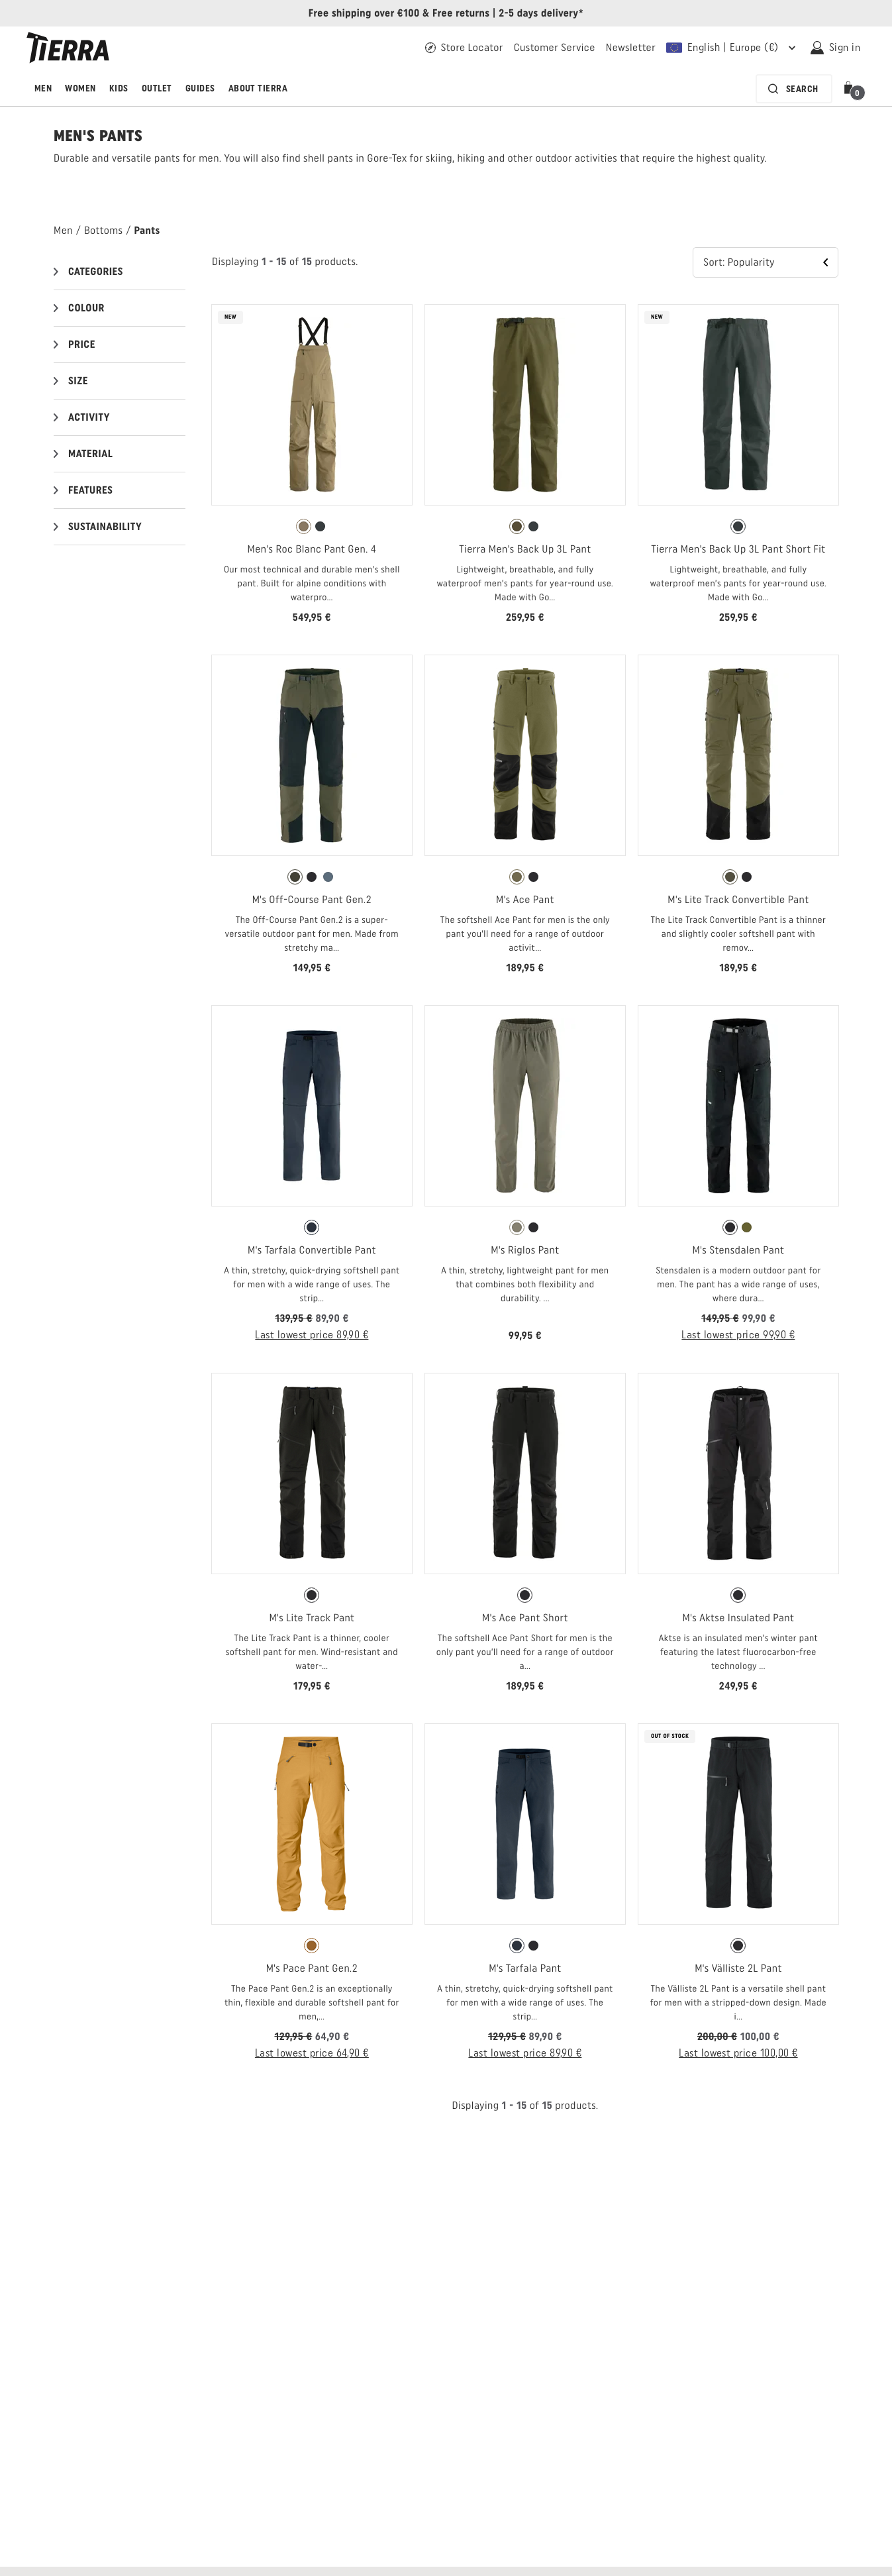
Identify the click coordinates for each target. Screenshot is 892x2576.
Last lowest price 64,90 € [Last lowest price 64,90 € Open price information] (312, 2053)
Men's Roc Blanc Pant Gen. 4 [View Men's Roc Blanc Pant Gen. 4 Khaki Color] (312, 549)
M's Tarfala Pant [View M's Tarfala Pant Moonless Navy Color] (525, 1968)
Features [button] (90, 490)
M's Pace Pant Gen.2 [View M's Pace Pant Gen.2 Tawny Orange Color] (312, 1968)
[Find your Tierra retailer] (464, 47)
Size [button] (78, 380)
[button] (851, 88)
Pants (147, 230)
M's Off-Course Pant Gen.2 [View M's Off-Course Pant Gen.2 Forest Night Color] (312, 899)
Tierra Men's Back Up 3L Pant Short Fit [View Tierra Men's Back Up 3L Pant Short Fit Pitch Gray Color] (738, 549)
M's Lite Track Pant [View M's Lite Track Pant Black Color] (311, 1617)
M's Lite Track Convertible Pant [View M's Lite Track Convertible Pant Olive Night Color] (738, 899)
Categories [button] (95, 271)
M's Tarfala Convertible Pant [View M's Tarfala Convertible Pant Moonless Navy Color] (312, 1250)
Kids (118, 88)
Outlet (157, 88)
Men (43, 88)
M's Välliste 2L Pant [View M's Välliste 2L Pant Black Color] (738, 1968)
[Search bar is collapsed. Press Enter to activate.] (794, 88)
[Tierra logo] (67, 48)
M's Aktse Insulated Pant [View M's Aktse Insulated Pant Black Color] (739, 1617)
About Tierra (258, 88)
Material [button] (90, 453)
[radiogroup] (312, 527)
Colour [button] (86, 307)
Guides (200, 88)
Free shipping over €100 (364, 13)
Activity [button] (89, 417)
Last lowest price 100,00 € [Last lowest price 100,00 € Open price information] (738, 2053)
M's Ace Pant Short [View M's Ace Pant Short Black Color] (525, 1617)
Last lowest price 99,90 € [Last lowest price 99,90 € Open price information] (738, 1334)
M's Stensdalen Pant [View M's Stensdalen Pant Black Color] (739, 1250)
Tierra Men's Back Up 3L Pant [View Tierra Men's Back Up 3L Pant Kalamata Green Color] (525, 549)
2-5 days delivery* (541, 13)
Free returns (460, 13)
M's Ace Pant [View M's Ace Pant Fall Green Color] (525, 899)
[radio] (303, 526)
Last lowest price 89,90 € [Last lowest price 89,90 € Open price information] (311, 1334)
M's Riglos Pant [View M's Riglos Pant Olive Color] (525, 1250)
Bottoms (103, 230)
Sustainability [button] (105, 526)
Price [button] (81, 344)
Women (80, 88)
